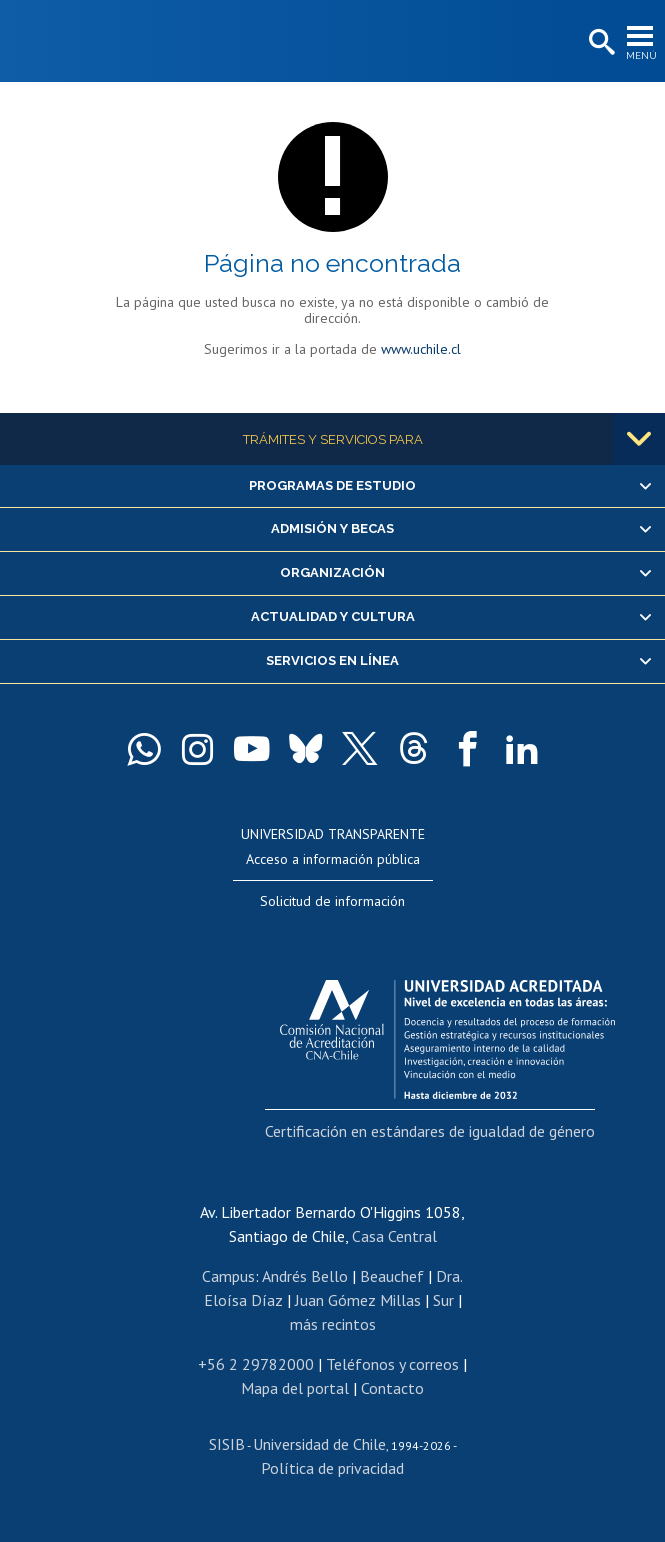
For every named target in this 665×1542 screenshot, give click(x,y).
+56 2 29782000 (256, 1364)
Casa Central (394, 1236)
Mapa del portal (295, 1388)
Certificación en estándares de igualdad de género (430, 1131)
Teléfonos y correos (392, 1364)
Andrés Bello (305, 1276)
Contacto (392, 1388)
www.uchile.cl (421, 349)
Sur (443, 1300)
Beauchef (392, 1276)
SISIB (227, 1444)
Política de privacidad (332, 1468)
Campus (228, 1276)
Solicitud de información (332, 901)
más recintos (333, 1324)
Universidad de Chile (319, 1444)
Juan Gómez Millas (358, 1300)
